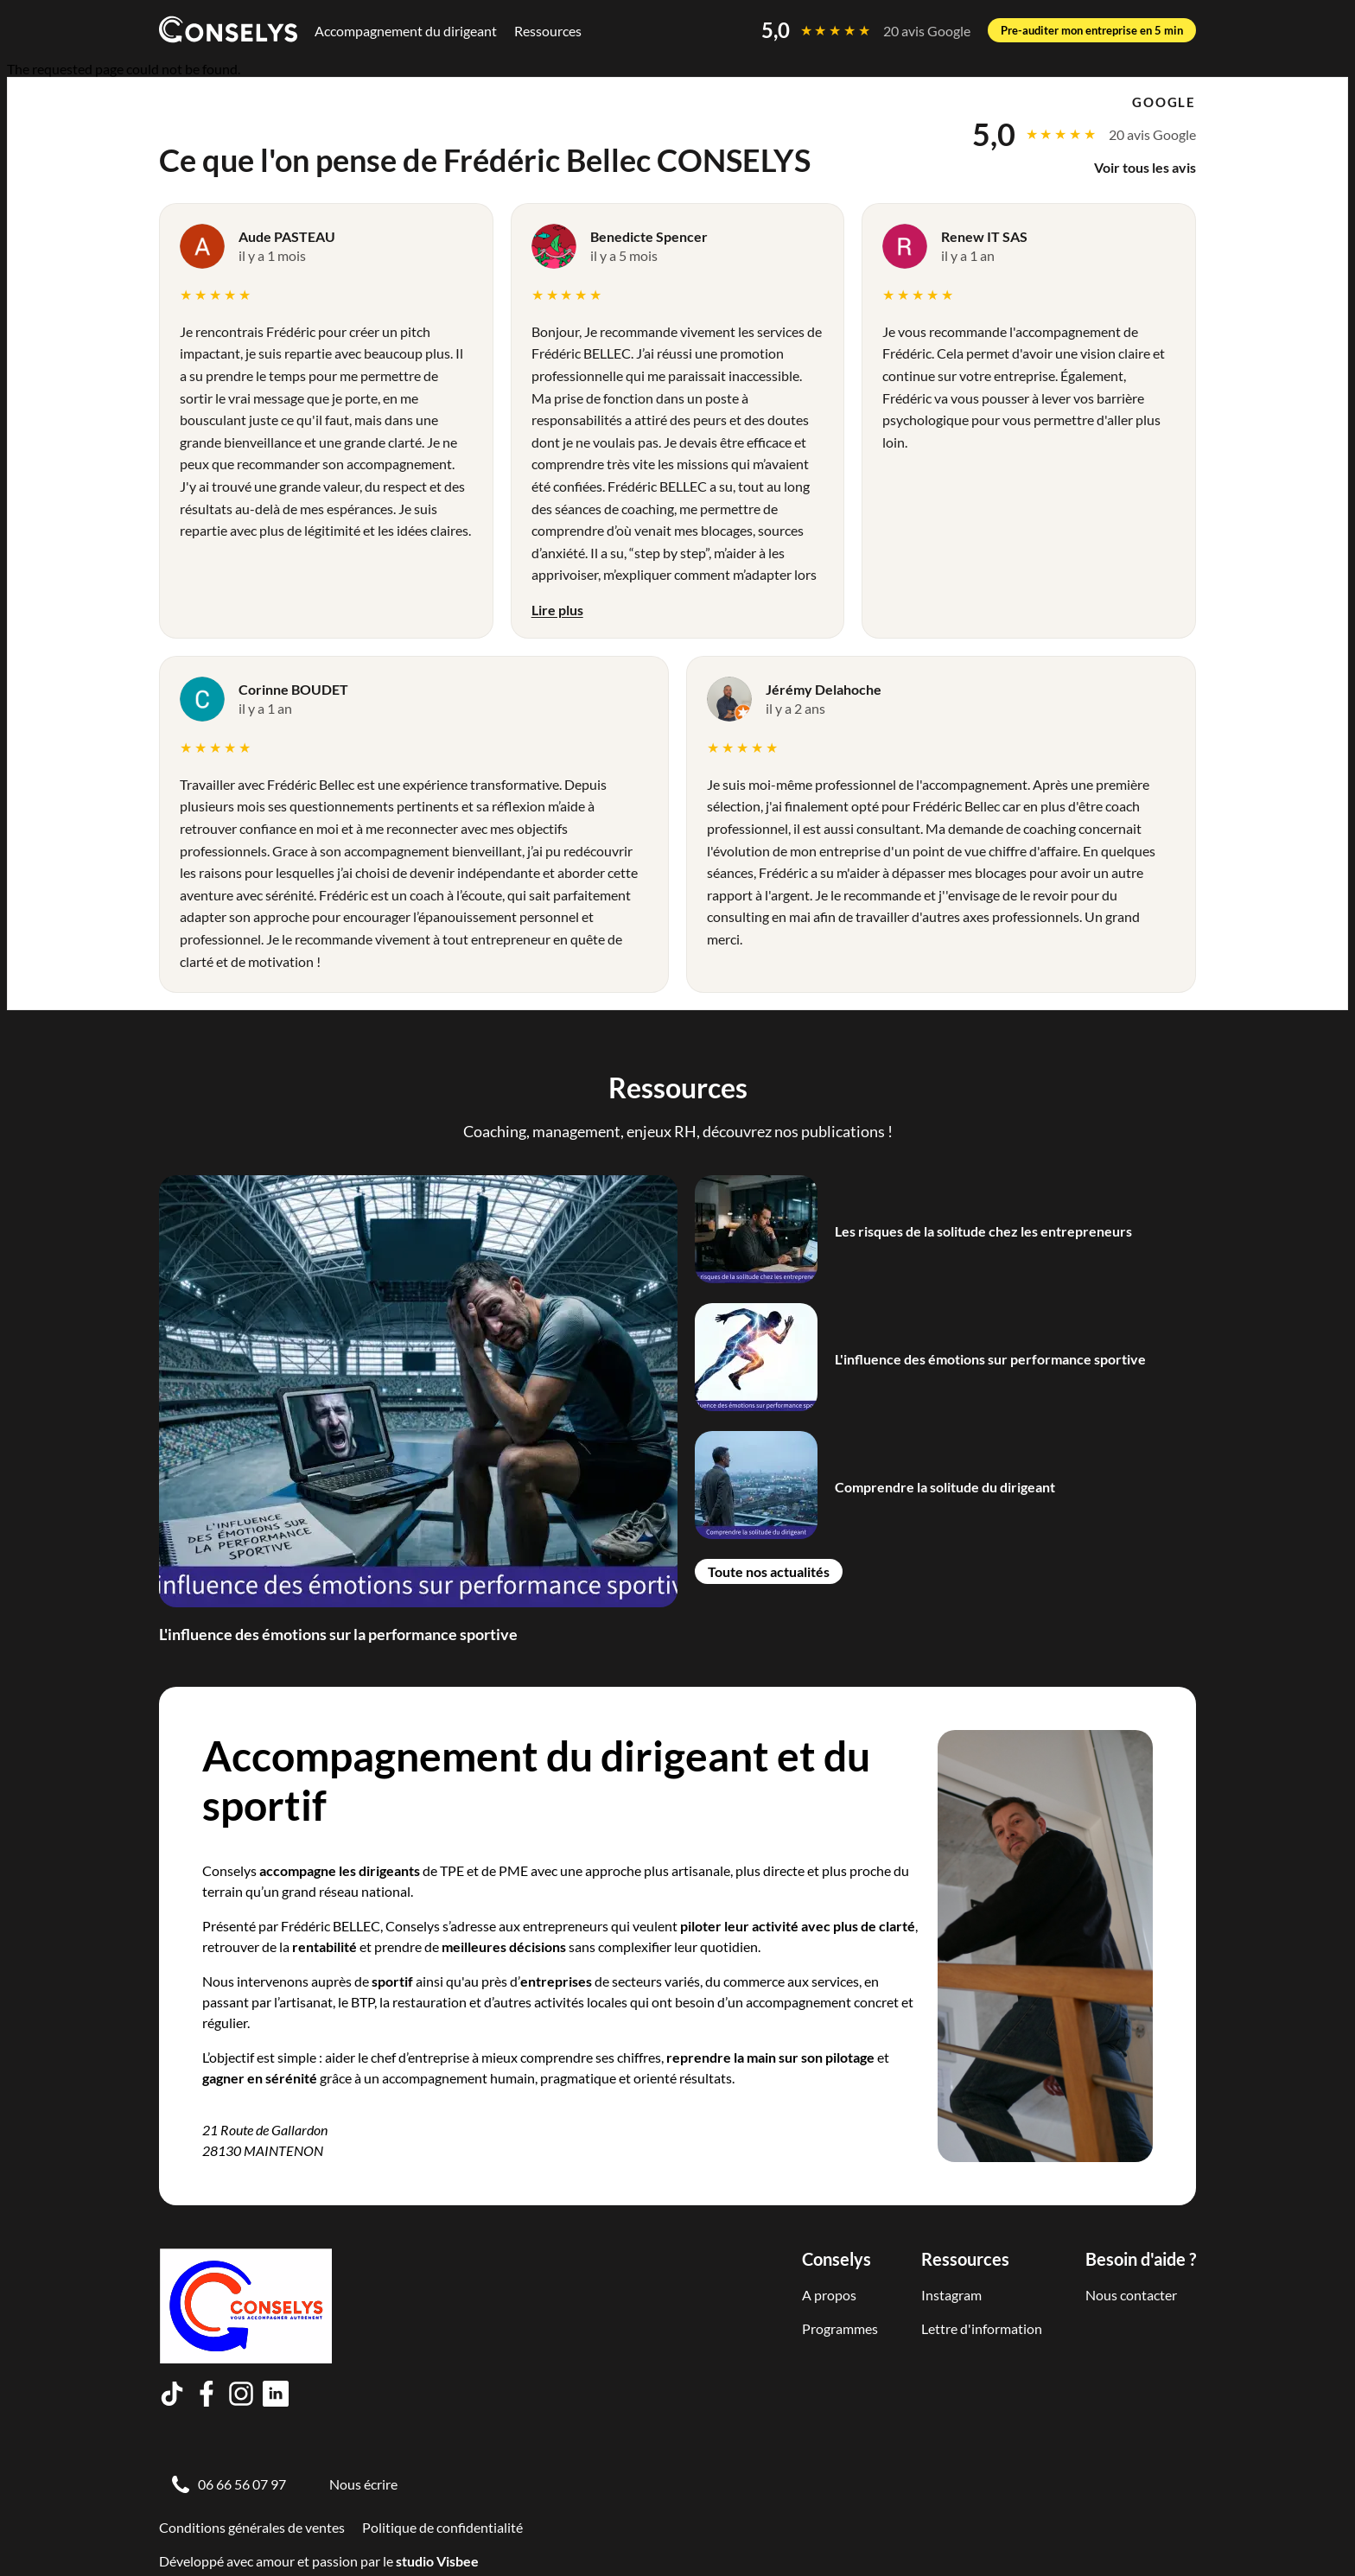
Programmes (840, 2328)
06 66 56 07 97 (242, 2484)
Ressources (548, 30)
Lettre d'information (981, 2328)
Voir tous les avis (1145, 167)
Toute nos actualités (769, 1571)
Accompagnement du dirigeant (406, 30)
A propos (829, 2295)
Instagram (951, 2295)
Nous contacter (1131, 2295)
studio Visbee (437, 2561)
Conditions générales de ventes (252, 2527)
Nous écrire (363, 2484)
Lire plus (557, 609)
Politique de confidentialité (442, 2527)
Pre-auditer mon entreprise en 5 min (1092, 30)
